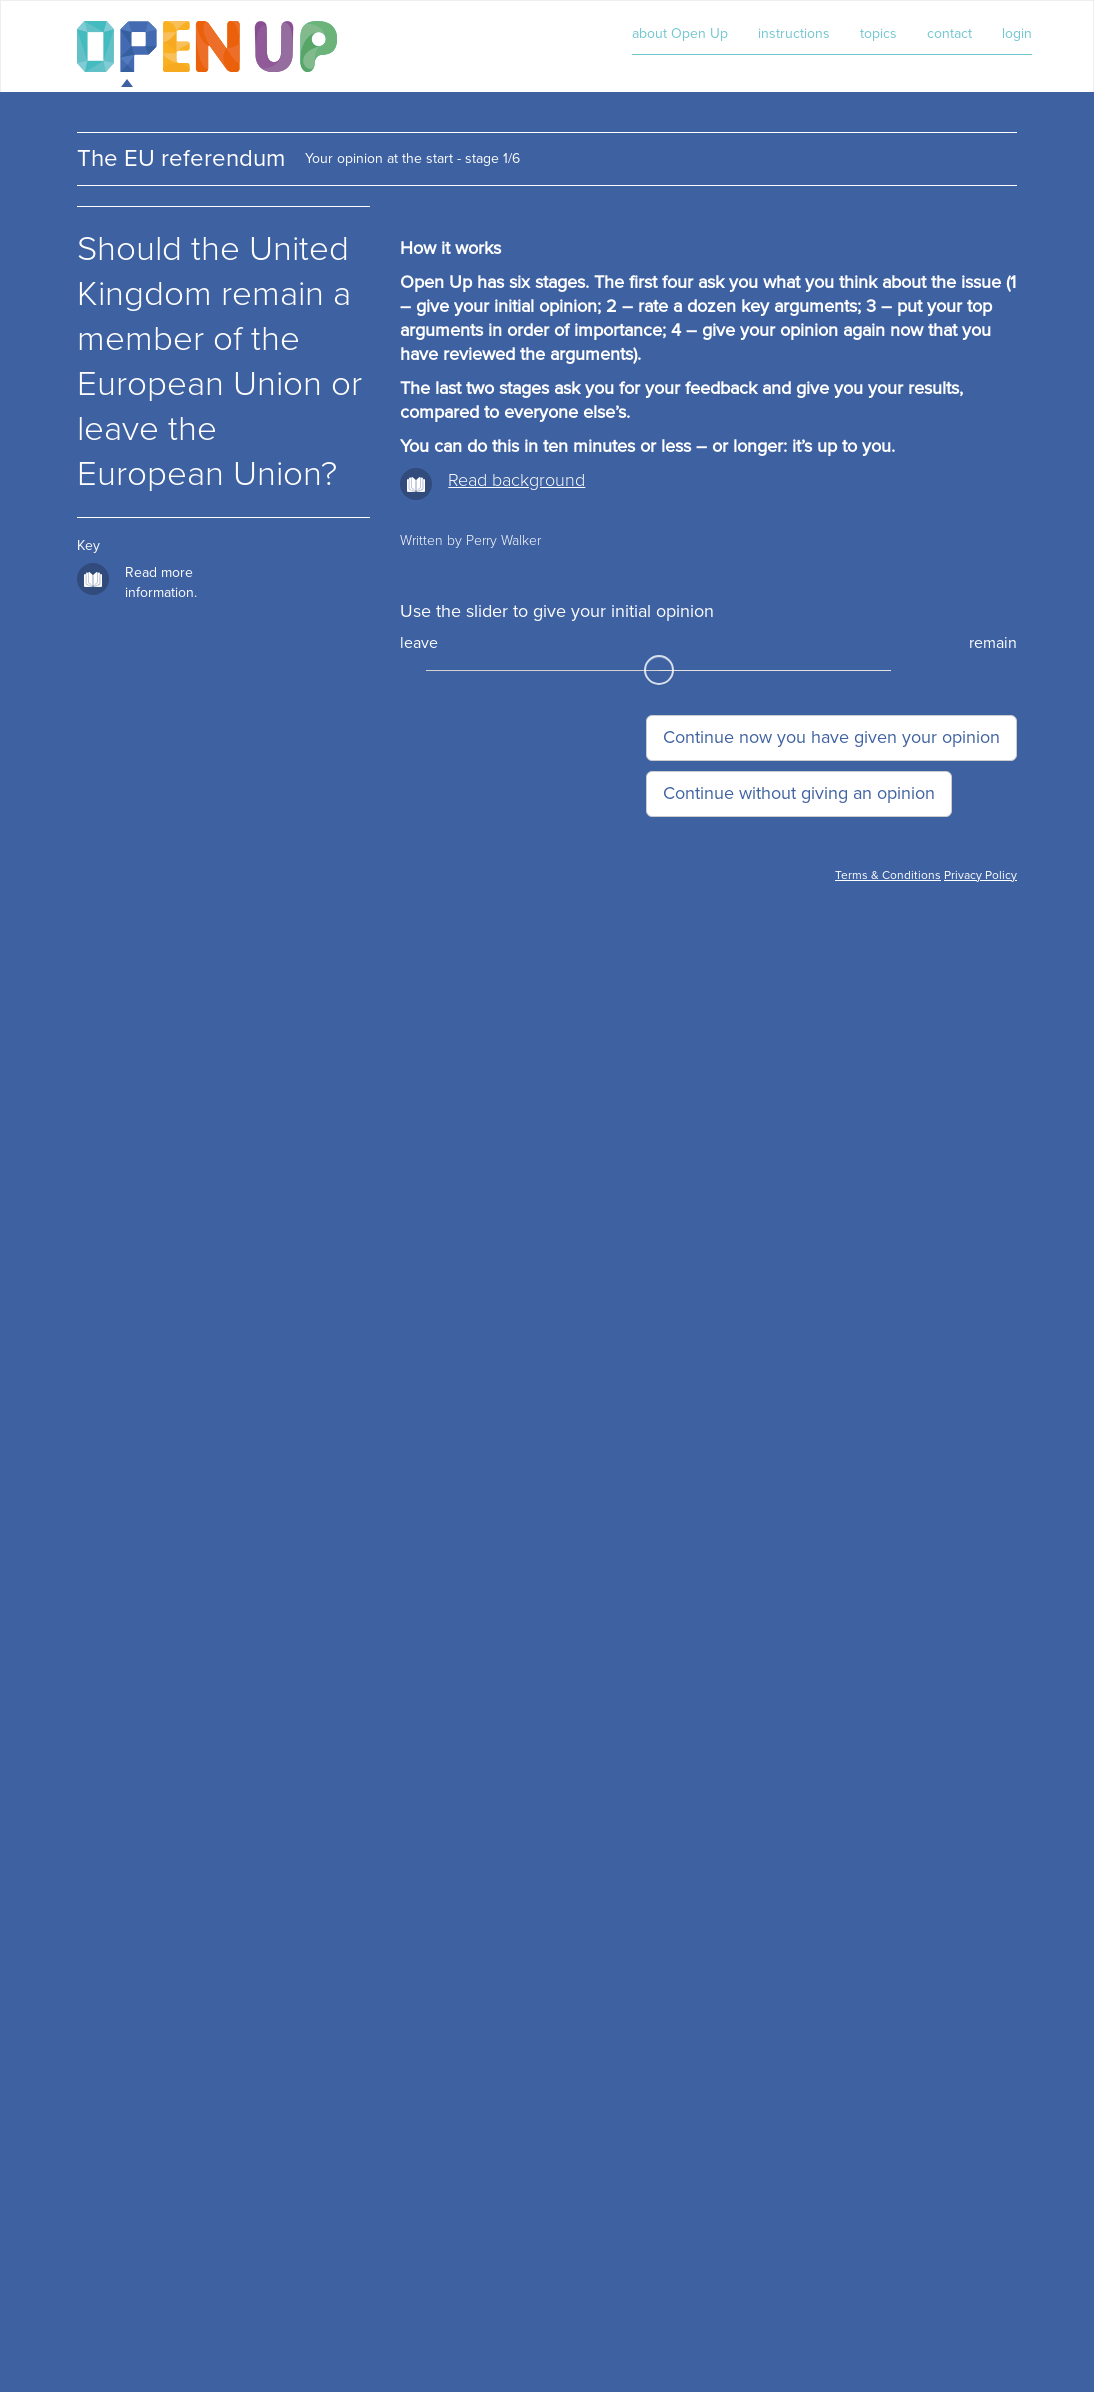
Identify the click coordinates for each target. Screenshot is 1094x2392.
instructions (794, 33)
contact (949, 33)
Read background (516, 480)
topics (878, 33)
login (1017, 33)
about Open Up (680, 33)
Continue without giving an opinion (799, 793)
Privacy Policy (980, 875)
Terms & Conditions (888, 875)
